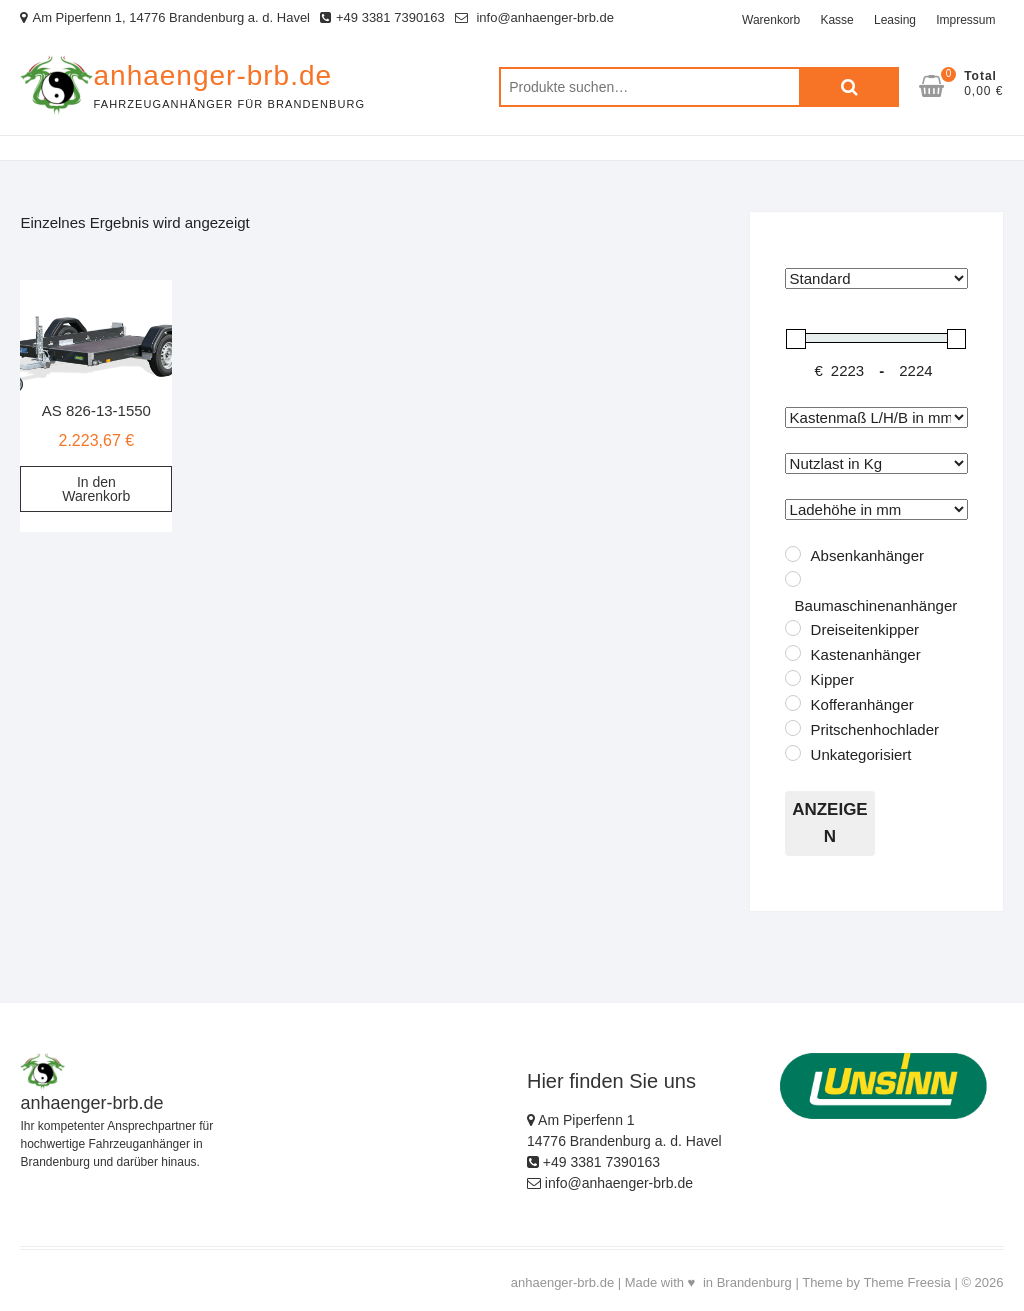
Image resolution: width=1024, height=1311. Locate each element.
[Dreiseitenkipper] (793, 628)
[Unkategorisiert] (793, 753)
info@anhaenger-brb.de (534, 17)
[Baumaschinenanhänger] (793, 579)
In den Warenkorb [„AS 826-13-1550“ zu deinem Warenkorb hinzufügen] (96, 489)
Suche (849, 87)
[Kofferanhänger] (793, 703)
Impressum (965, 20)
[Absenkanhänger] (793, 554)
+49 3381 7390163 (382, 17)
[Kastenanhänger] (793, 653)
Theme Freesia (906, 1282)
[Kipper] (793, 678)
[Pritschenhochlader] (793, 728)
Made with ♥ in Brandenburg (708, 1282)
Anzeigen (830, 823)
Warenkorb (771, 20)
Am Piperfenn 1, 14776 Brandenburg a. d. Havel (165, 17)
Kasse (836, 20)
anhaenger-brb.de (212, 75)
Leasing (895, 20)
